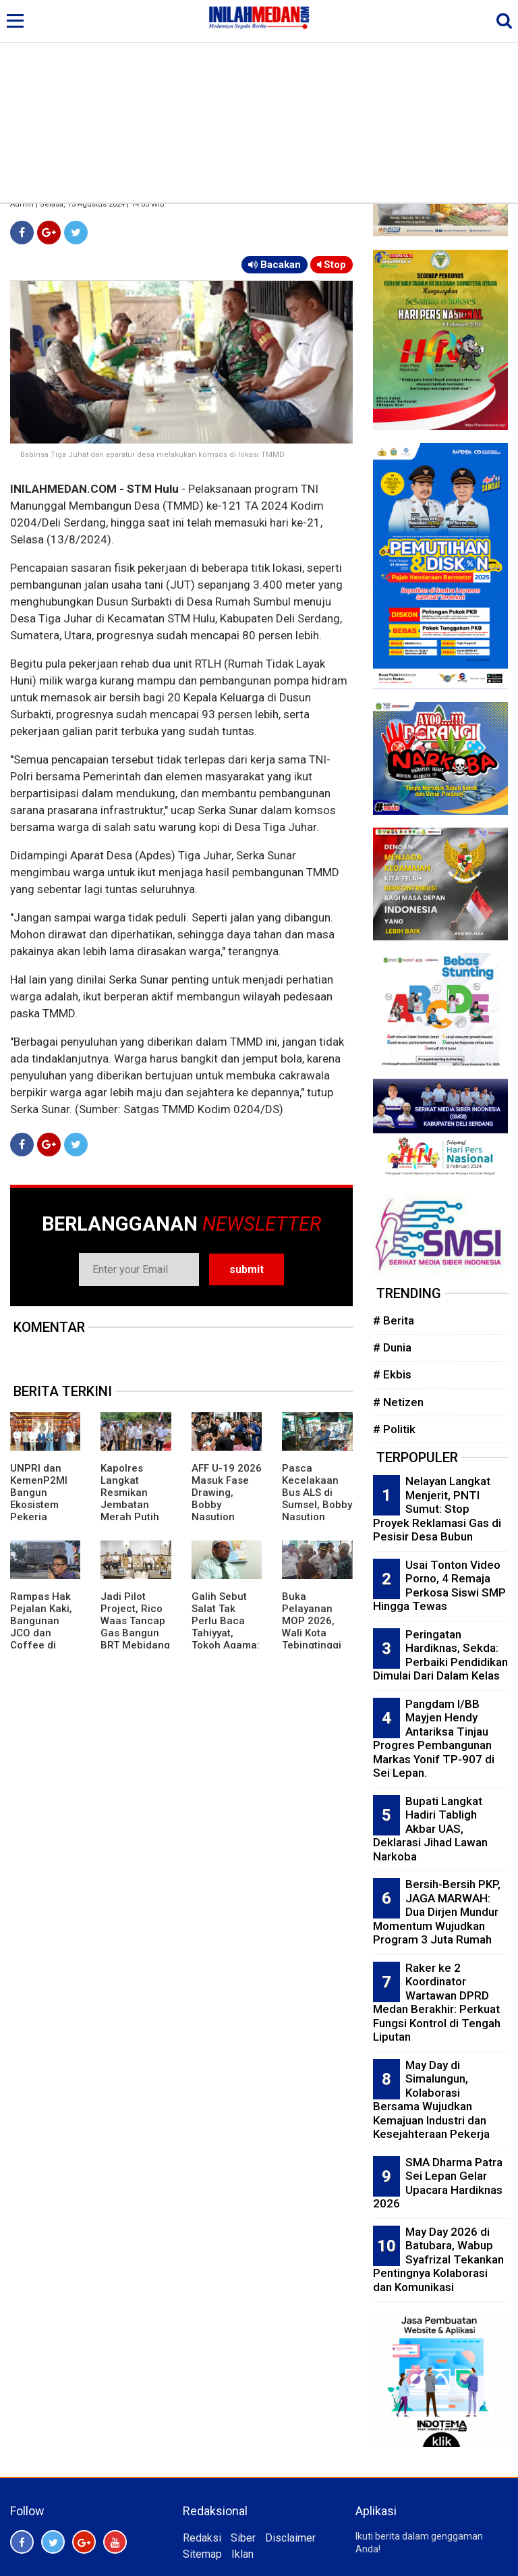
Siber (243, 2537)
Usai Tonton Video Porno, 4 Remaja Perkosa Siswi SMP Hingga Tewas (439, 1585)
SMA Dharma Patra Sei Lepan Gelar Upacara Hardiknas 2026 (437, 2183)
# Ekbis (392, 1374)
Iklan (242, 2554)
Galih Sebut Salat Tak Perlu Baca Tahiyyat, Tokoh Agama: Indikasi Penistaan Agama (226, 1639)
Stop (331, 265)
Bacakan (274, 265)
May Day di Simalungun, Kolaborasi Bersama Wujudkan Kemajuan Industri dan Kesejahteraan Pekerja (431, 2099)
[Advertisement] (259, 101)
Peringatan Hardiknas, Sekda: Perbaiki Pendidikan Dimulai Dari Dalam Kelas (440, 1655)
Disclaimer (290, 2537)
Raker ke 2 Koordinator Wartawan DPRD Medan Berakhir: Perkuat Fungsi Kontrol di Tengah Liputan (436, 2002)
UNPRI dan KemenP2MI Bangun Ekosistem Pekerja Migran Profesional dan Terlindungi (38, 1517)
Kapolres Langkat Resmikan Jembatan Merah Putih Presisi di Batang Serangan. (129, 1510)
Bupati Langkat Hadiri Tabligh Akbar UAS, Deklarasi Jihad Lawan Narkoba (430, 1828)
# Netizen (398, 1402)
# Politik (394, 1429)
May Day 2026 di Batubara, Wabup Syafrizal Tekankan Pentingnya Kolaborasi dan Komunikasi (438, 2259)
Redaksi (202, 2537)
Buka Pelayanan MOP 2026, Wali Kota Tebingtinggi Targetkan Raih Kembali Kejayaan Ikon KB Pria (315, 1645)
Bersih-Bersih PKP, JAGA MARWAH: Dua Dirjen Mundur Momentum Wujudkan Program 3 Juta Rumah (436, 1911)
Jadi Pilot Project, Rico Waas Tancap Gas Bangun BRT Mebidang (135, 1620)
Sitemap (202, 2554)
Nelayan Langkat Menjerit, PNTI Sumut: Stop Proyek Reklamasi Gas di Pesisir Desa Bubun (437, 1508)
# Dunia (392, 1347)
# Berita (393, 1320)
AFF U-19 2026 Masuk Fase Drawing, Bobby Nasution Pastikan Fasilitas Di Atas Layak (227, 1510)
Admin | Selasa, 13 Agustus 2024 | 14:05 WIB (87, 204)
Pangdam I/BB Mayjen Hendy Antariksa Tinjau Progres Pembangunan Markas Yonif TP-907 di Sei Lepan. (433, 1738)
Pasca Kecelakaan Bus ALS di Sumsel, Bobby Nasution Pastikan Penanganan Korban (317, 1510)
